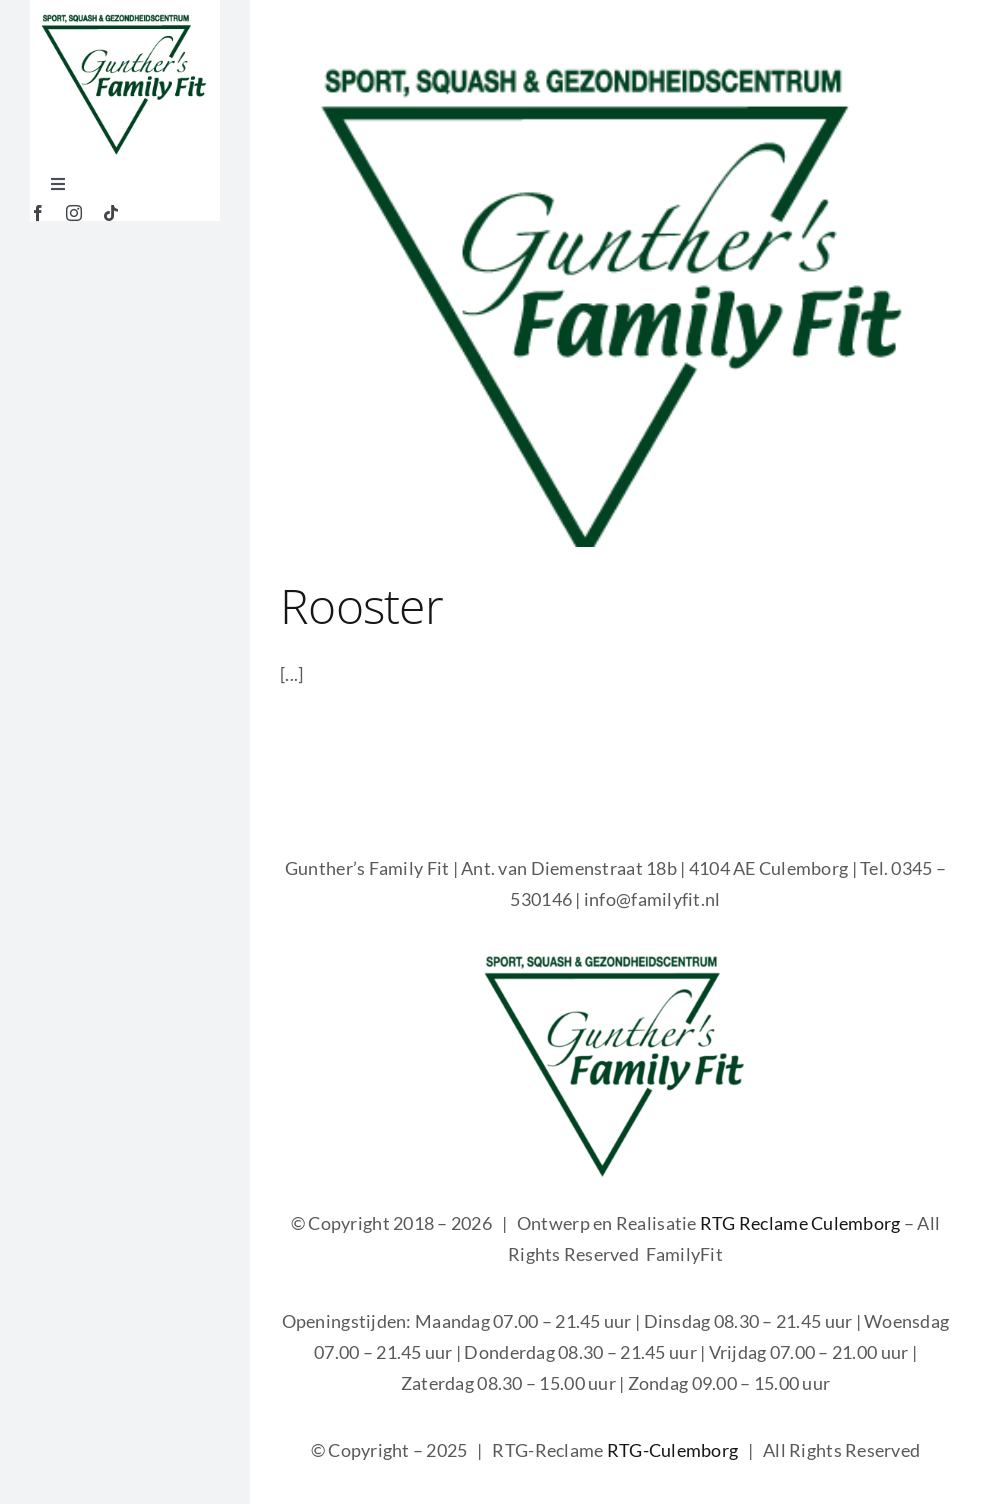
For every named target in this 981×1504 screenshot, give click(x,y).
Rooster (361, 605)
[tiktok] (111, 213)
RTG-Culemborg (673, 1450)
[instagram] (74, 213)
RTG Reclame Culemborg (800, 1223)
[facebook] (38, 213)
